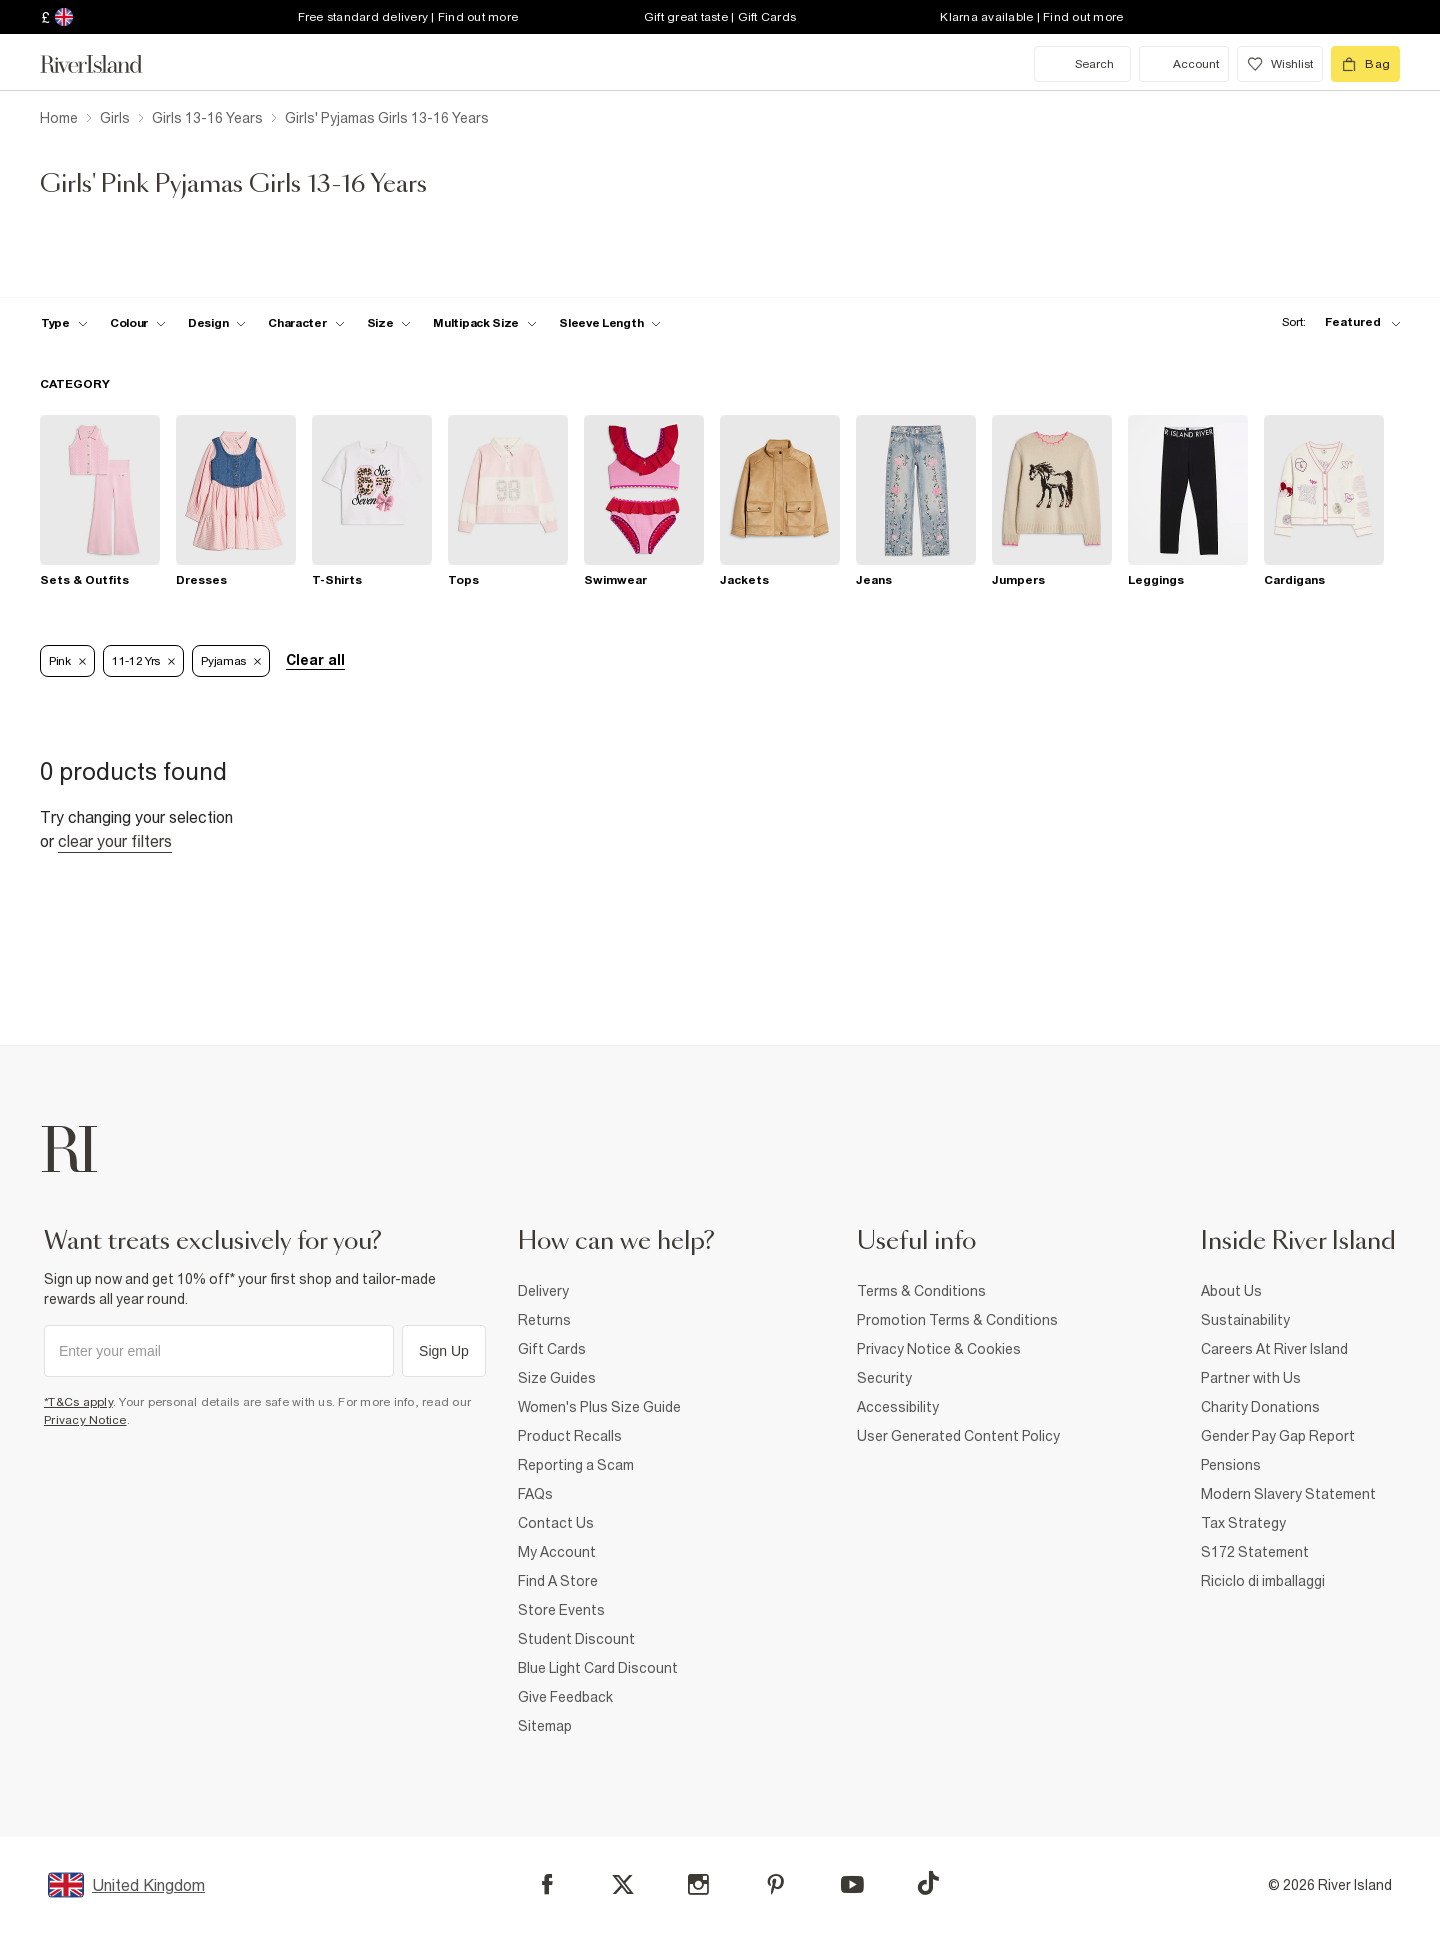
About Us (1231, 1291)
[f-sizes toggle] (389, 323)
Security (884, 1378)
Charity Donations (1260, 1407)
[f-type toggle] (64, 323)
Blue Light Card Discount (598, 1668)
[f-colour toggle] (138, 323)
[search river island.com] (1082, 64)
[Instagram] (698, 1884)
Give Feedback (565, 1697)
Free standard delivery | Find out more (408, 17)
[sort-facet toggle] (1336, 322)
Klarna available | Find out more (1031, 17)
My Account (557, 1552)
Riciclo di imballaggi (1263, 1581)
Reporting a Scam (576, 1465)
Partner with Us (1251, 1378)
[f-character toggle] (306, 323)
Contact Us (556, 1523)
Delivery (543, 1291)
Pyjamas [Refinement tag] (231, 661)
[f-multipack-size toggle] (485, 323)
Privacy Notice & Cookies (939, 1349)
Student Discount (576, 1639)
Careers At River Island (1274, 1349)
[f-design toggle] (217, 323)
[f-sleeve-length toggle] (610, 323)
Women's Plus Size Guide (599, 1407)
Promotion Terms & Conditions (957, 1320)
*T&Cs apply (78, 1402)
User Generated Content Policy (958, 1436)
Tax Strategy (1243, 1523)
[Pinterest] (775, 1884)
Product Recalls (570, 1436)
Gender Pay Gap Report (1278, 1436)
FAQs (535, 1494)
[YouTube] (852, 1884)
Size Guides (557, 1378)
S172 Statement (1255, 1552)
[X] (623, 1885)
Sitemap (545, 1726)
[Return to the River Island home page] (106, 64)
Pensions (1231, 1465)
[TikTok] (928, 1883)
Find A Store (558, 1581)
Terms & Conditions (921, 1291)
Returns (544, 1320)
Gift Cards (552, 1349)
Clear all (315, 660)
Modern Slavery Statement (1288, 1494)
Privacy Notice (85, 1420)
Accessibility (898, 1407)
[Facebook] (547, 1884)
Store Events (561, 1610)
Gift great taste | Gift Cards (720, 17)
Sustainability (1245, 1320)
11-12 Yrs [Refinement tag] (143, 661)
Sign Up (444, 1351)
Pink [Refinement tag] (67, 661)
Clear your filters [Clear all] (115, 841)
